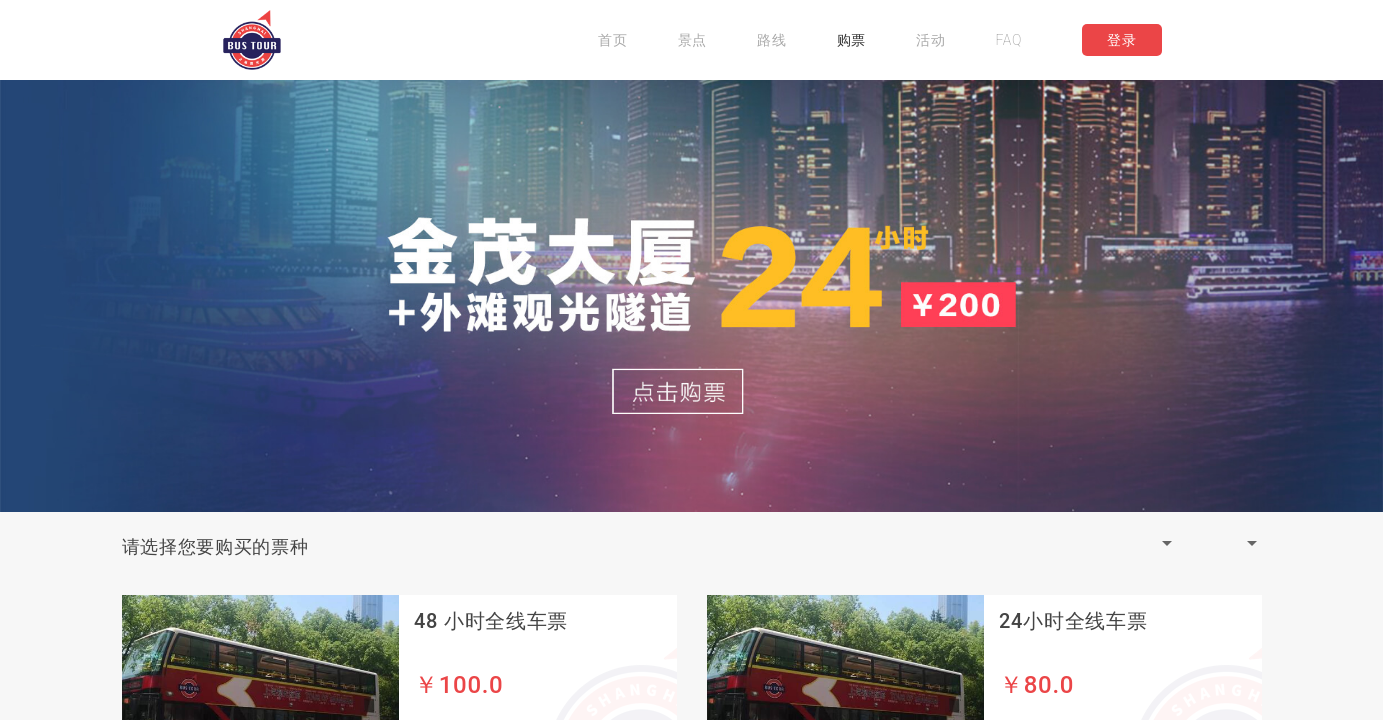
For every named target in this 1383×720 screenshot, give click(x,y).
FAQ (1008, 40)
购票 (851, 40)
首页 (612, 40)
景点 (692, 40)
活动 (930, 40)
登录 (1121, 40)
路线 (771, 40)
